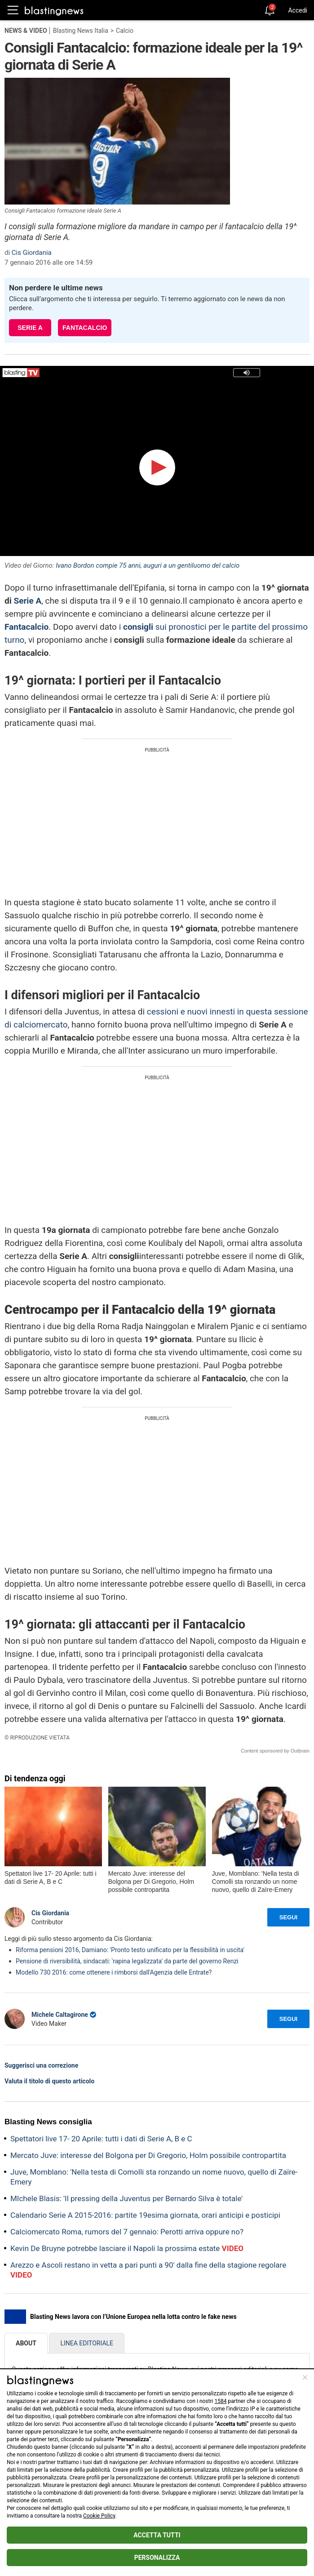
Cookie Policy (99, 2516)
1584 (220, 2401)
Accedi (297, 10)
